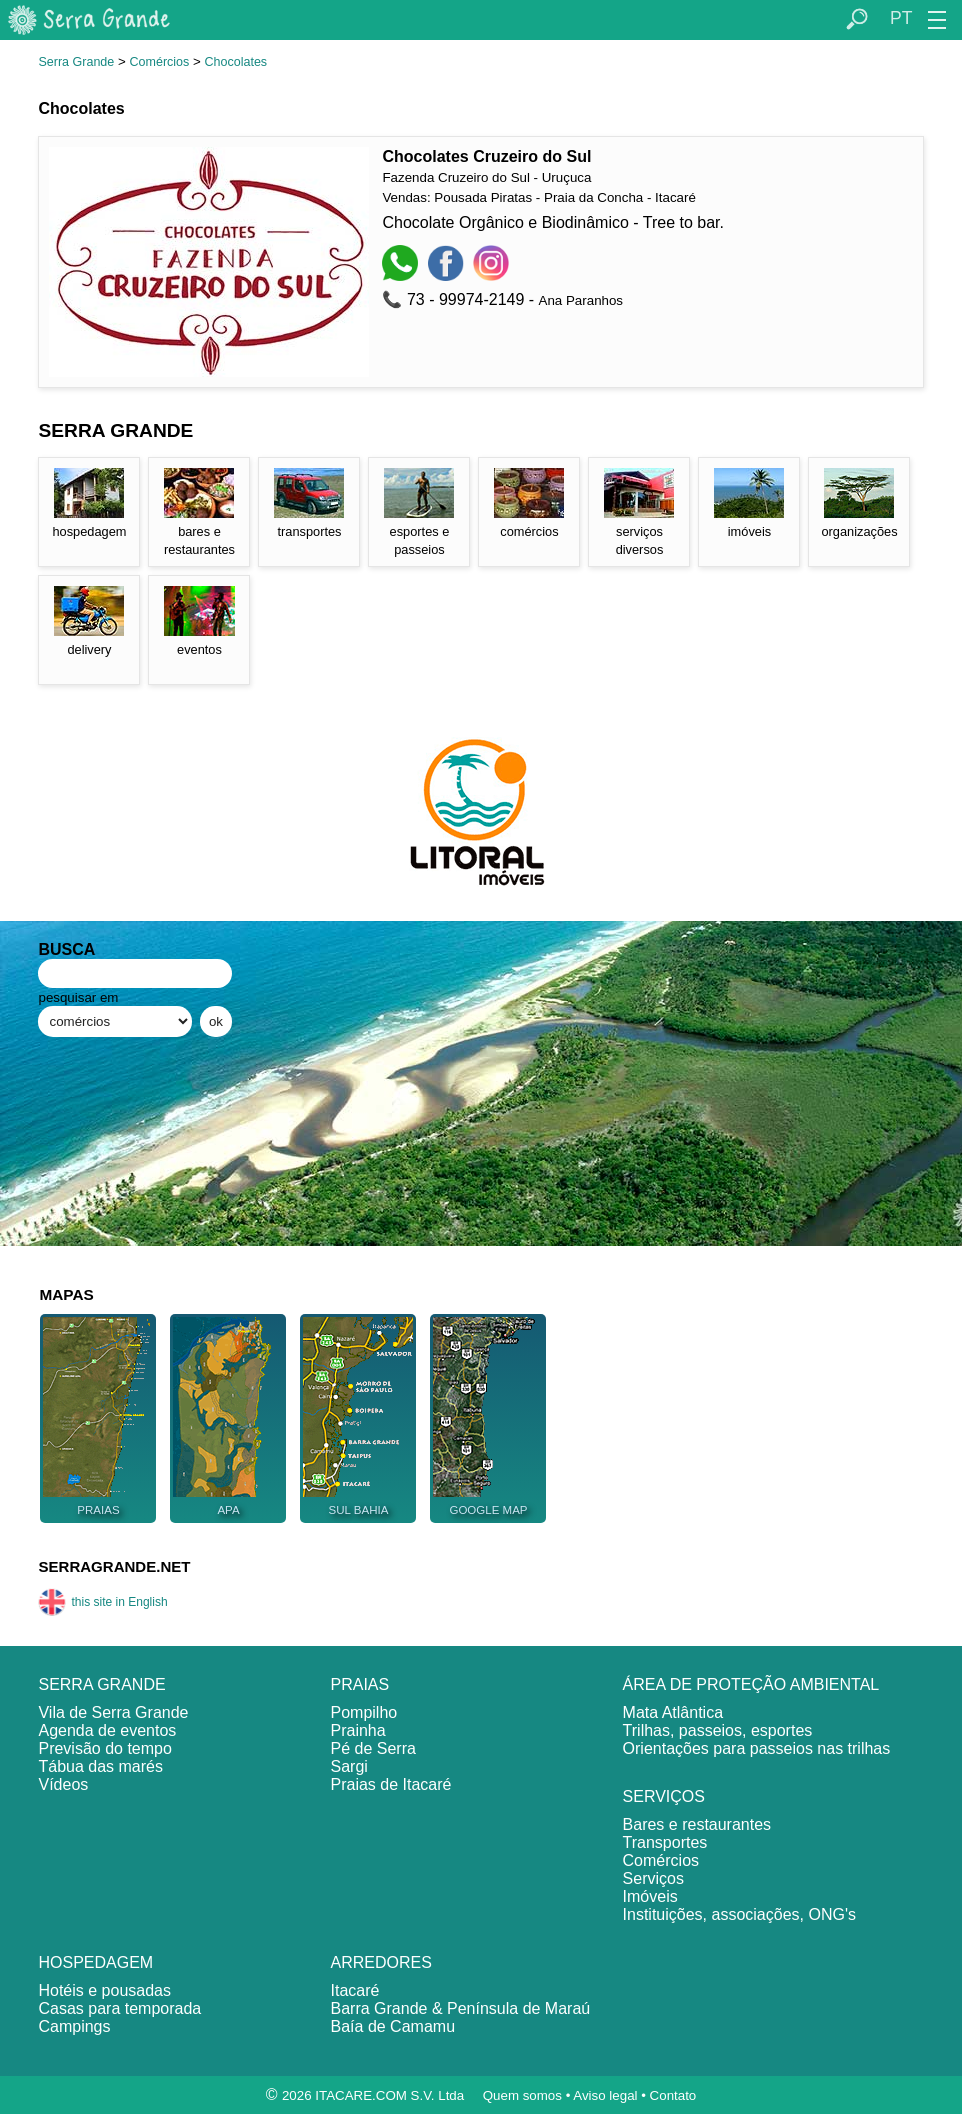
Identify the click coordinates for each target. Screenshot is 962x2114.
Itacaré (355, 1990)
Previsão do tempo (104, 1748)
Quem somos (522, 2095)
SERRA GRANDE (101, 1684)
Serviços (653, 1878)
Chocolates (236, 62)
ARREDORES (381, 1962)
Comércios (160, 62)
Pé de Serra (373, 1748)
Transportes (665, 1842)
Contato (673, 2095)
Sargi (349, 1766)
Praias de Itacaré (391, 1784)
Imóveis (650, 1896)
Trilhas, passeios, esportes (718, 1730)
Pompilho (364, 1712)
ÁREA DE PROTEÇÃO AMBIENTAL (751, 1684)
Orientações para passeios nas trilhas (757, 1748)
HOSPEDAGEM (95, 1962)
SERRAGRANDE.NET (114, 1566)
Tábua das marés (100, 1766)
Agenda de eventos (107, 1730)
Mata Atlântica (673, 1712)
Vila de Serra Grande (113, 1712)
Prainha (358, 1730)
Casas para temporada (119, 2008)
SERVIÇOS (664, 1796)
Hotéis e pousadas (104, 1990)
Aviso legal (605, 2095)
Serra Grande (76, 62)
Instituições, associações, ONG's (739, 1914)
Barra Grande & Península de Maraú (461, 2008)
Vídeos (63, 1784)
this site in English (102, 1602)
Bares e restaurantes (697, 1824)
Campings (74, 2026)
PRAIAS (360, 1684)
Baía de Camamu (393, 2026)
